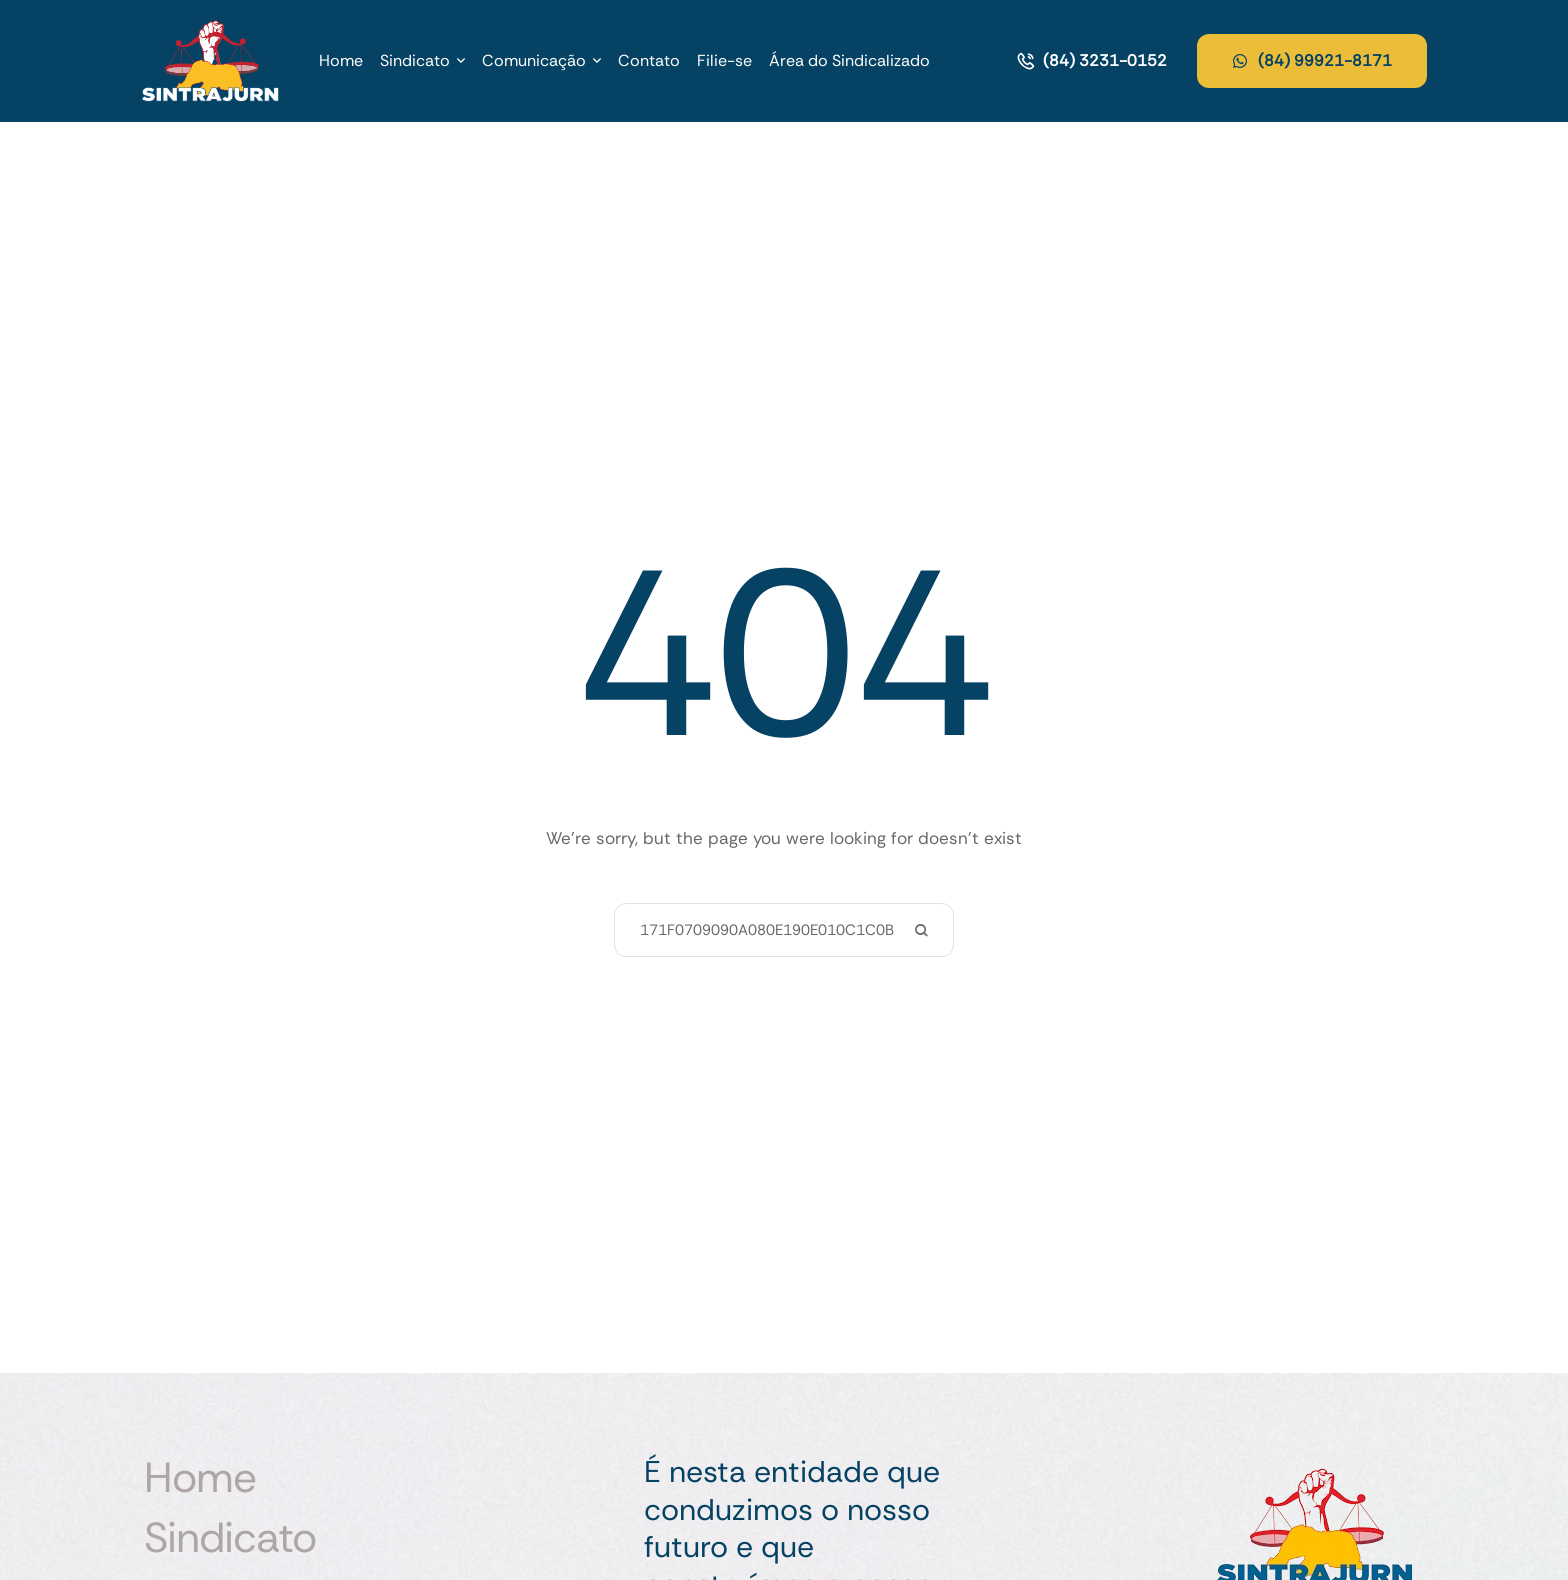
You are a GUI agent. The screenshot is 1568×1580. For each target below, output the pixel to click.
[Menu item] (341, 61)
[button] (461, 61)
